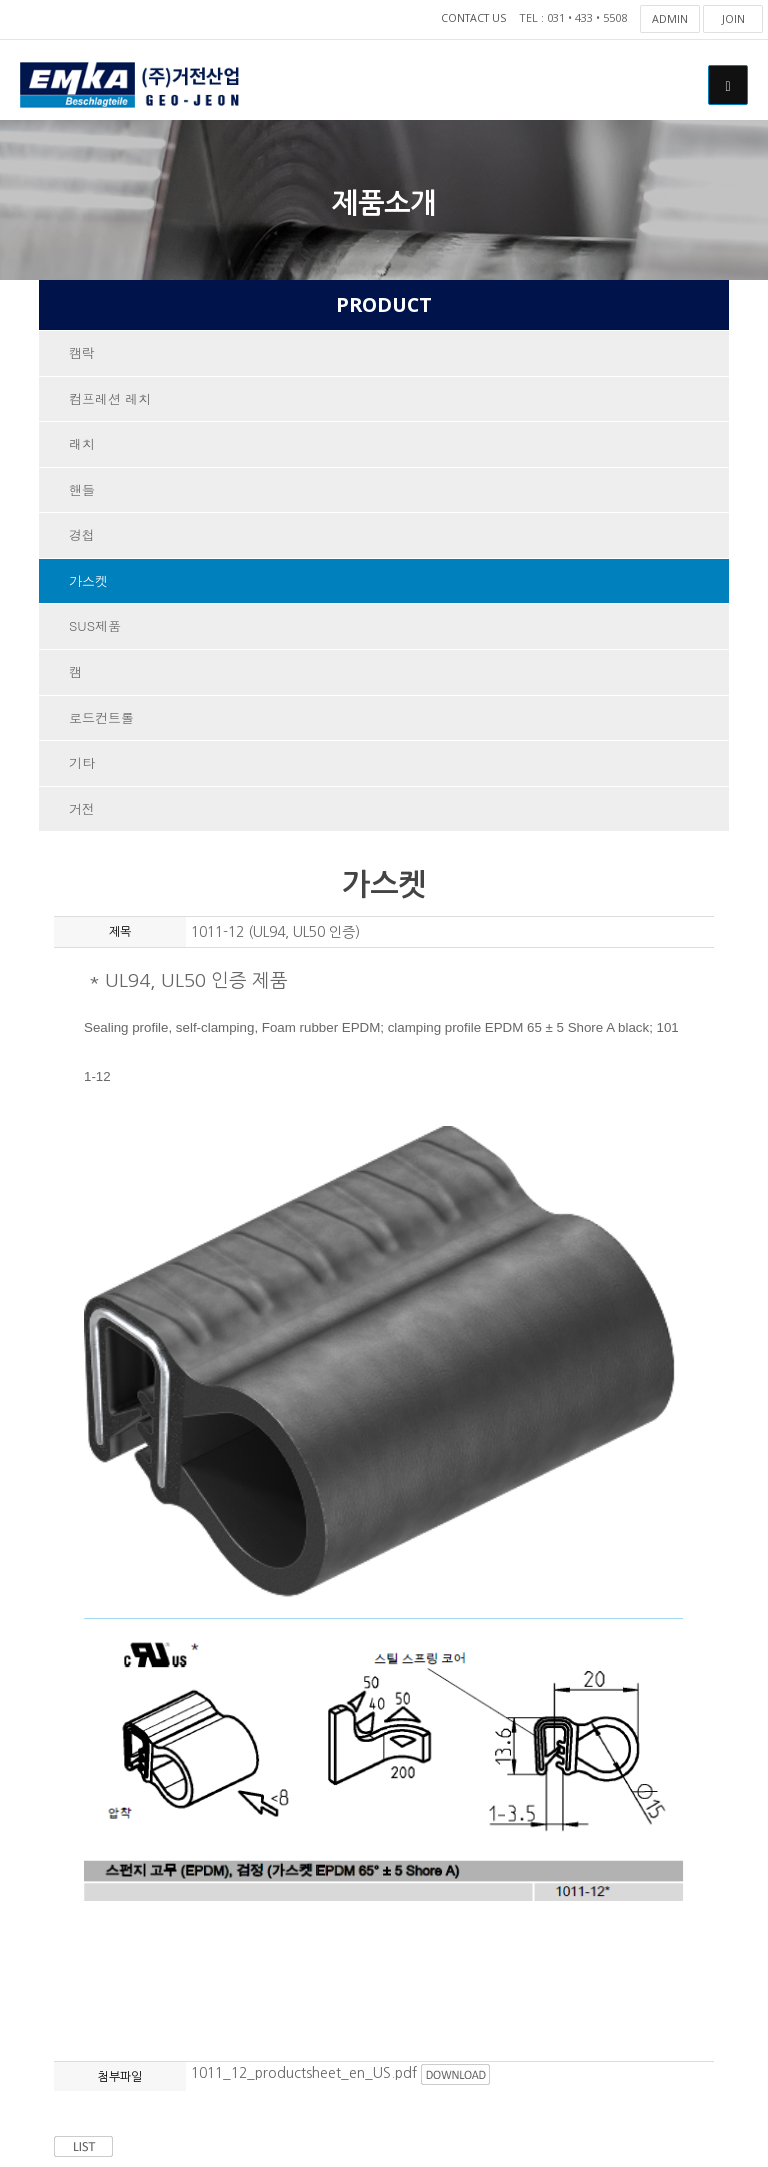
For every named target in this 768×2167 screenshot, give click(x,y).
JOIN (733, 18)
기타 (82, 767)
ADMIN (670, 18)
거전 (82, 813)
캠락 (82, 353)
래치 (82, 445)
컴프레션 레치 (110, 399)
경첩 (82, 537)
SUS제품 (95, 629)
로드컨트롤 (101, 721)
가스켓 (88, 583)
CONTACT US (471, 18)
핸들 (82, 491)
